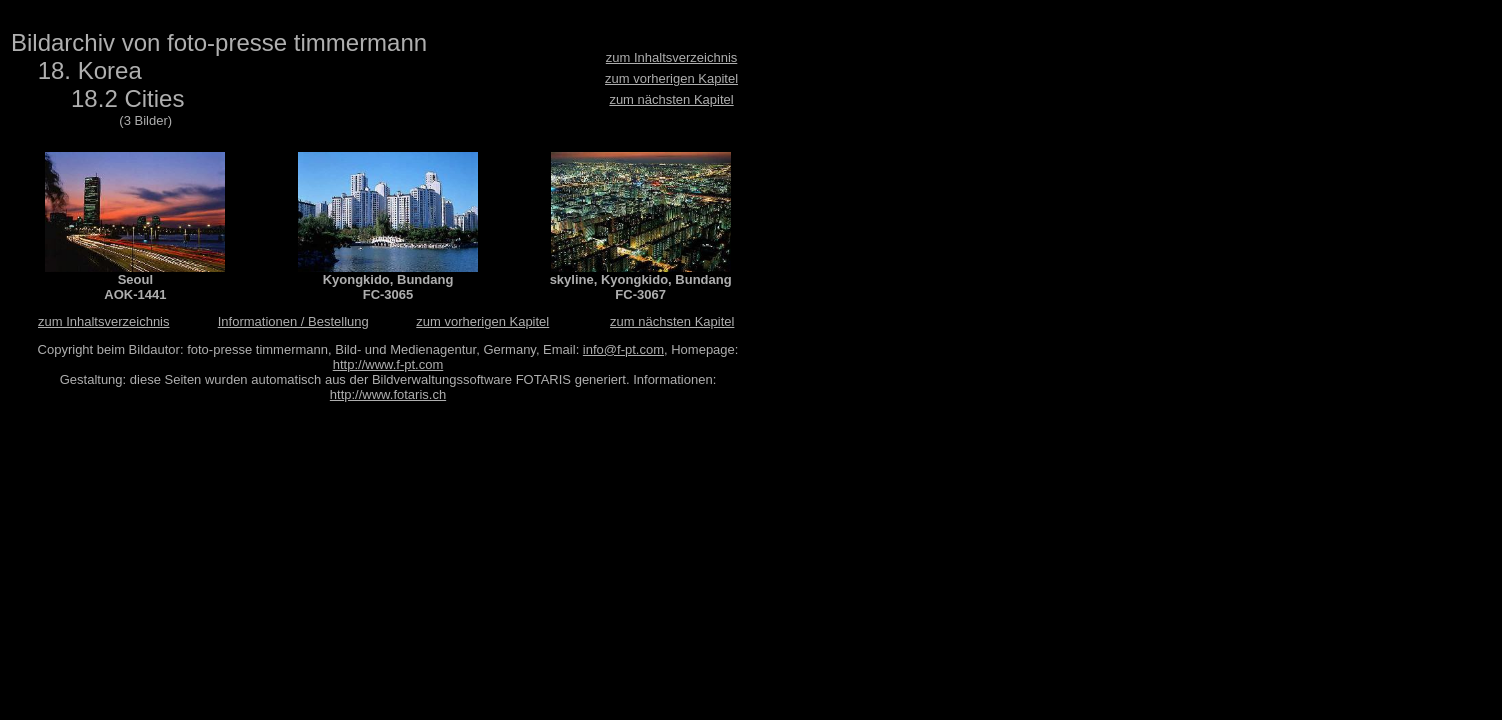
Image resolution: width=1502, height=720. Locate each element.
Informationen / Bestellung (293, 321)
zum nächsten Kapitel (671, 99)
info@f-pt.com (623, 349)
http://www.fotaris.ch (388, 394)
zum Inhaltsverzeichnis (672, 57)
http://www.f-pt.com (388, 364)
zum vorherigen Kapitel (671, 78)
